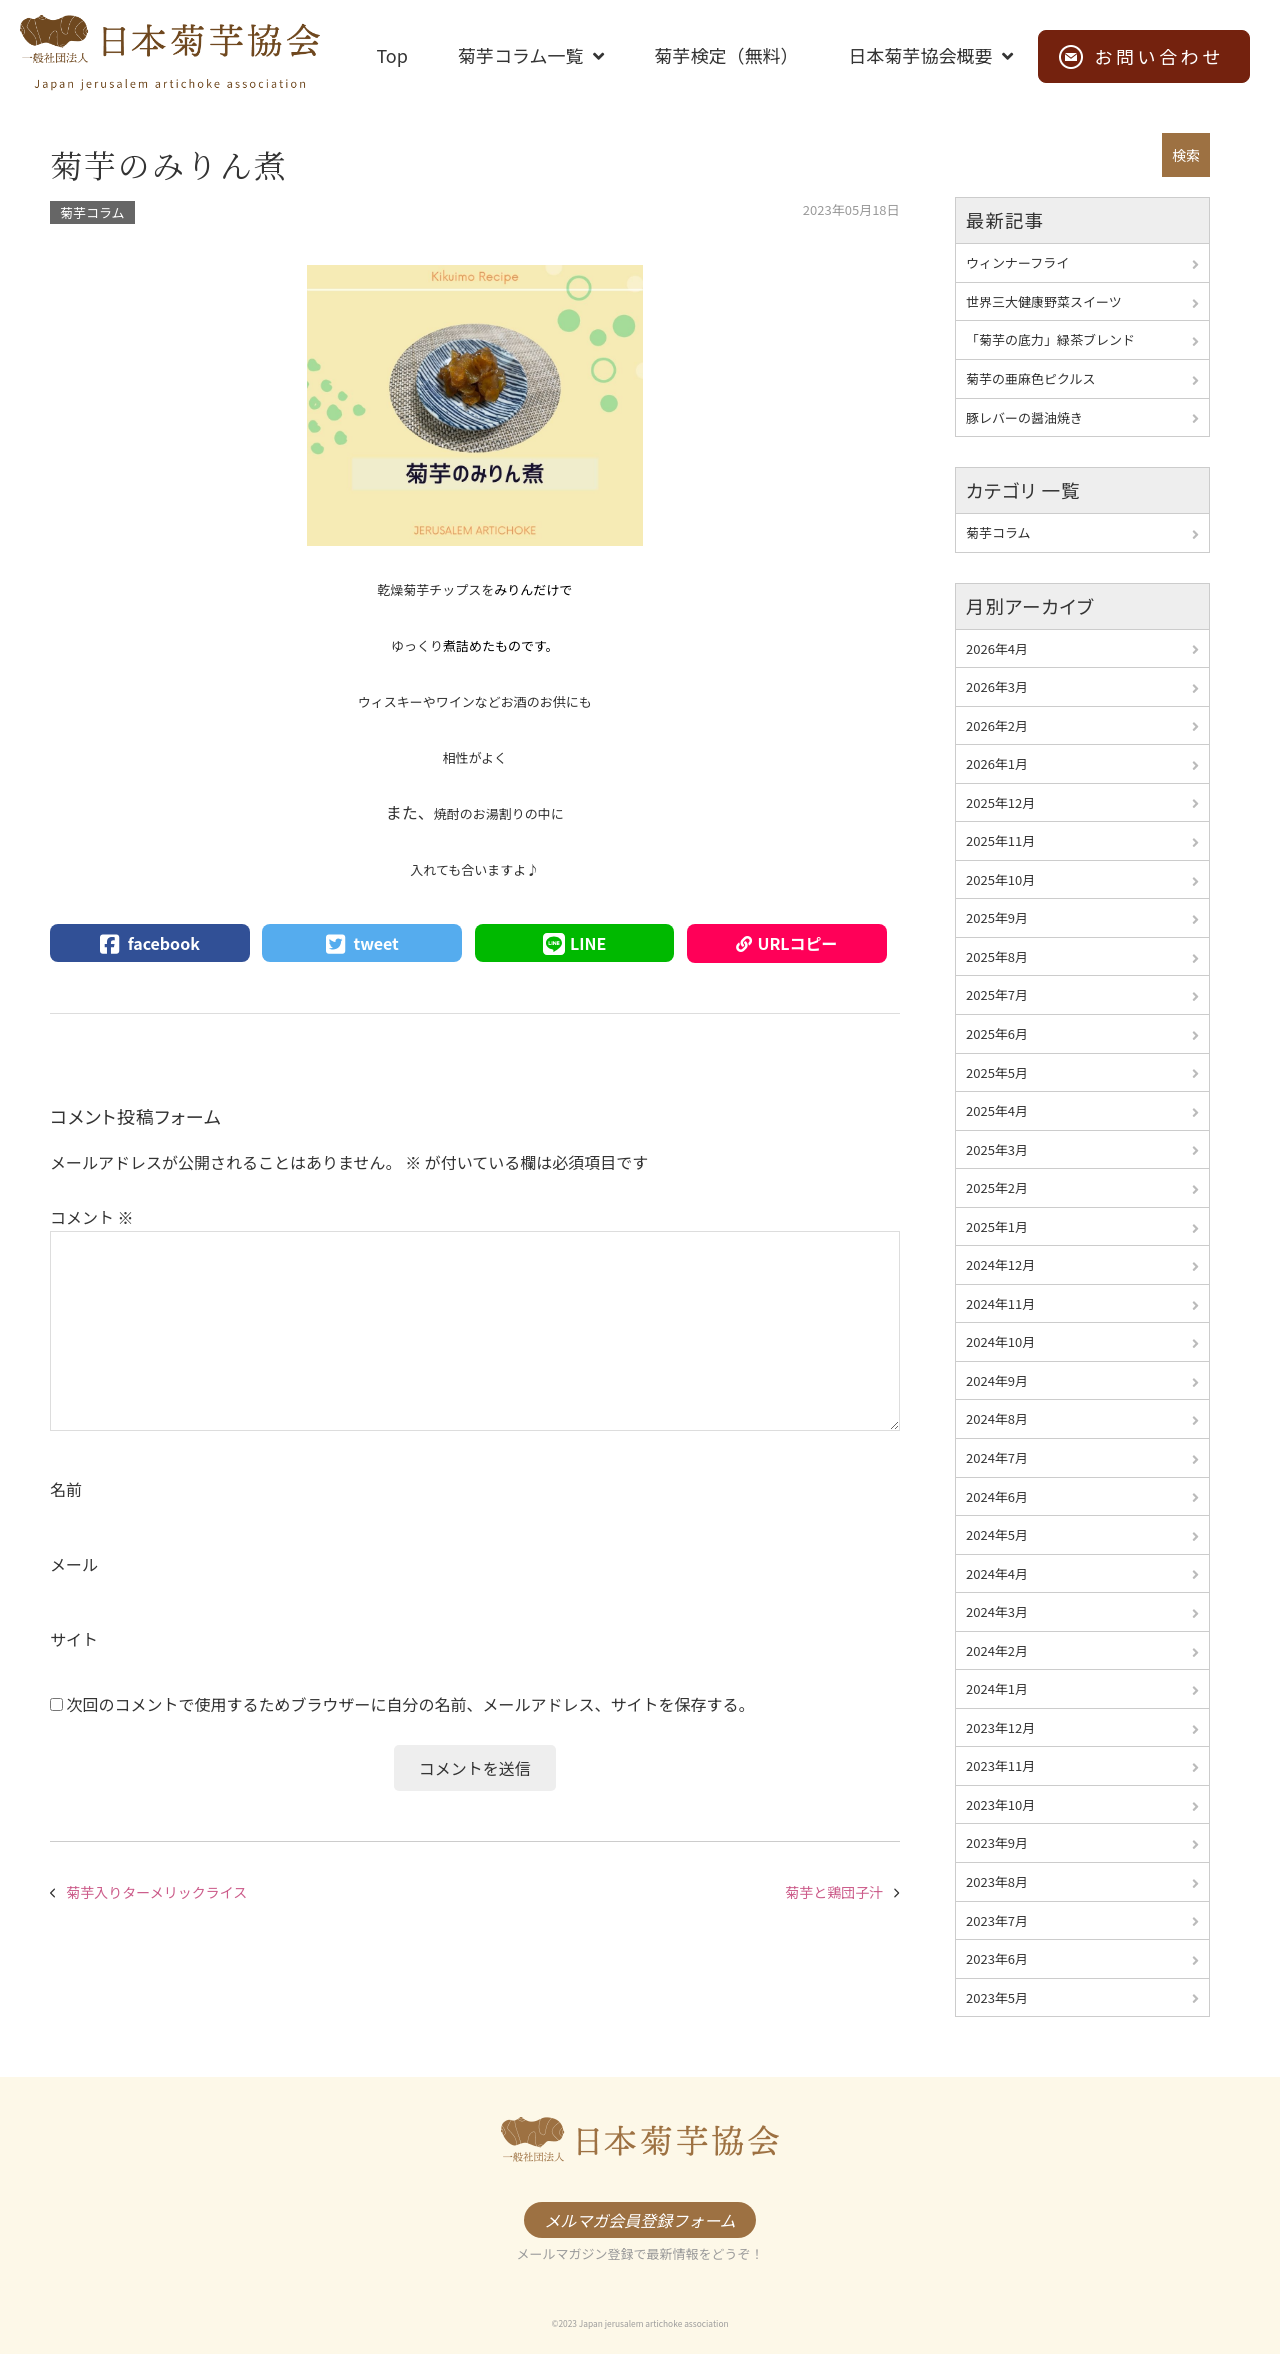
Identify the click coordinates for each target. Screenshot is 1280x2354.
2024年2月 (997, 1650)
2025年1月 (997, 1226)
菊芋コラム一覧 (520, 55)
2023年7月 (997, 1920)
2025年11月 (1000, 840)
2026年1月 (997, 763)
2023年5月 (997, 1997)
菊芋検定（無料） (726, 55)
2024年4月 (997, 1573)
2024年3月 (997, 1611)
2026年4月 (997, 648)
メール (74, 1564)
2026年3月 (997, 686)
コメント (92, 1217)
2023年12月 (1000, 1727)
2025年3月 (997, 1149)
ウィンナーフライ (1017, 262)
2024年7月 (997, 1457)
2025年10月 (1000, 879)
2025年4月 (997, 1110)
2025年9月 (997, 917)
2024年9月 (997, 1380)
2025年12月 (1000, 802)
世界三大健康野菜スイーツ (1044, 301)
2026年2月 (997, 725)
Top (391, 55)
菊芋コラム (92, 212)
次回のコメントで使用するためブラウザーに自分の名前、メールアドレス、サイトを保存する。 (411, 1704)
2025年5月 (997, 1072)
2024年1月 (997, 1688)
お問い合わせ (1159, 56)
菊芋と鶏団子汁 (834, 1892)
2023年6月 (997, 1958)
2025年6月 (997, 1033)
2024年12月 (1000, 1264)
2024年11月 (1000, 1303)
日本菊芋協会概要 (920, 55)
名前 (66, 1489)
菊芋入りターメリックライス (156, 1892)
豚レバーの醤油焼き (1024, 417)
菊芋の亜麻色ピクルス (1031, 378)
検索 (1186, 155)
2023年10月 (1000, 1804)
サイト (74, 1639)
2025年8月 (997, 956)
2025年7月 (997, 994)
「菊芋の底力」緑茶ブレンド (1050, 339)
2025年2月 (997, 1187)
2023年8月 (997, 1881)
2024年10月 (1000, 1341)
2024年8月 (997, 1418)
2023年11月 (1000, 1765)
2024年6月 (997, 1496)
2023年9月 (997, 1842)
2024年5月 (997, 1534)
